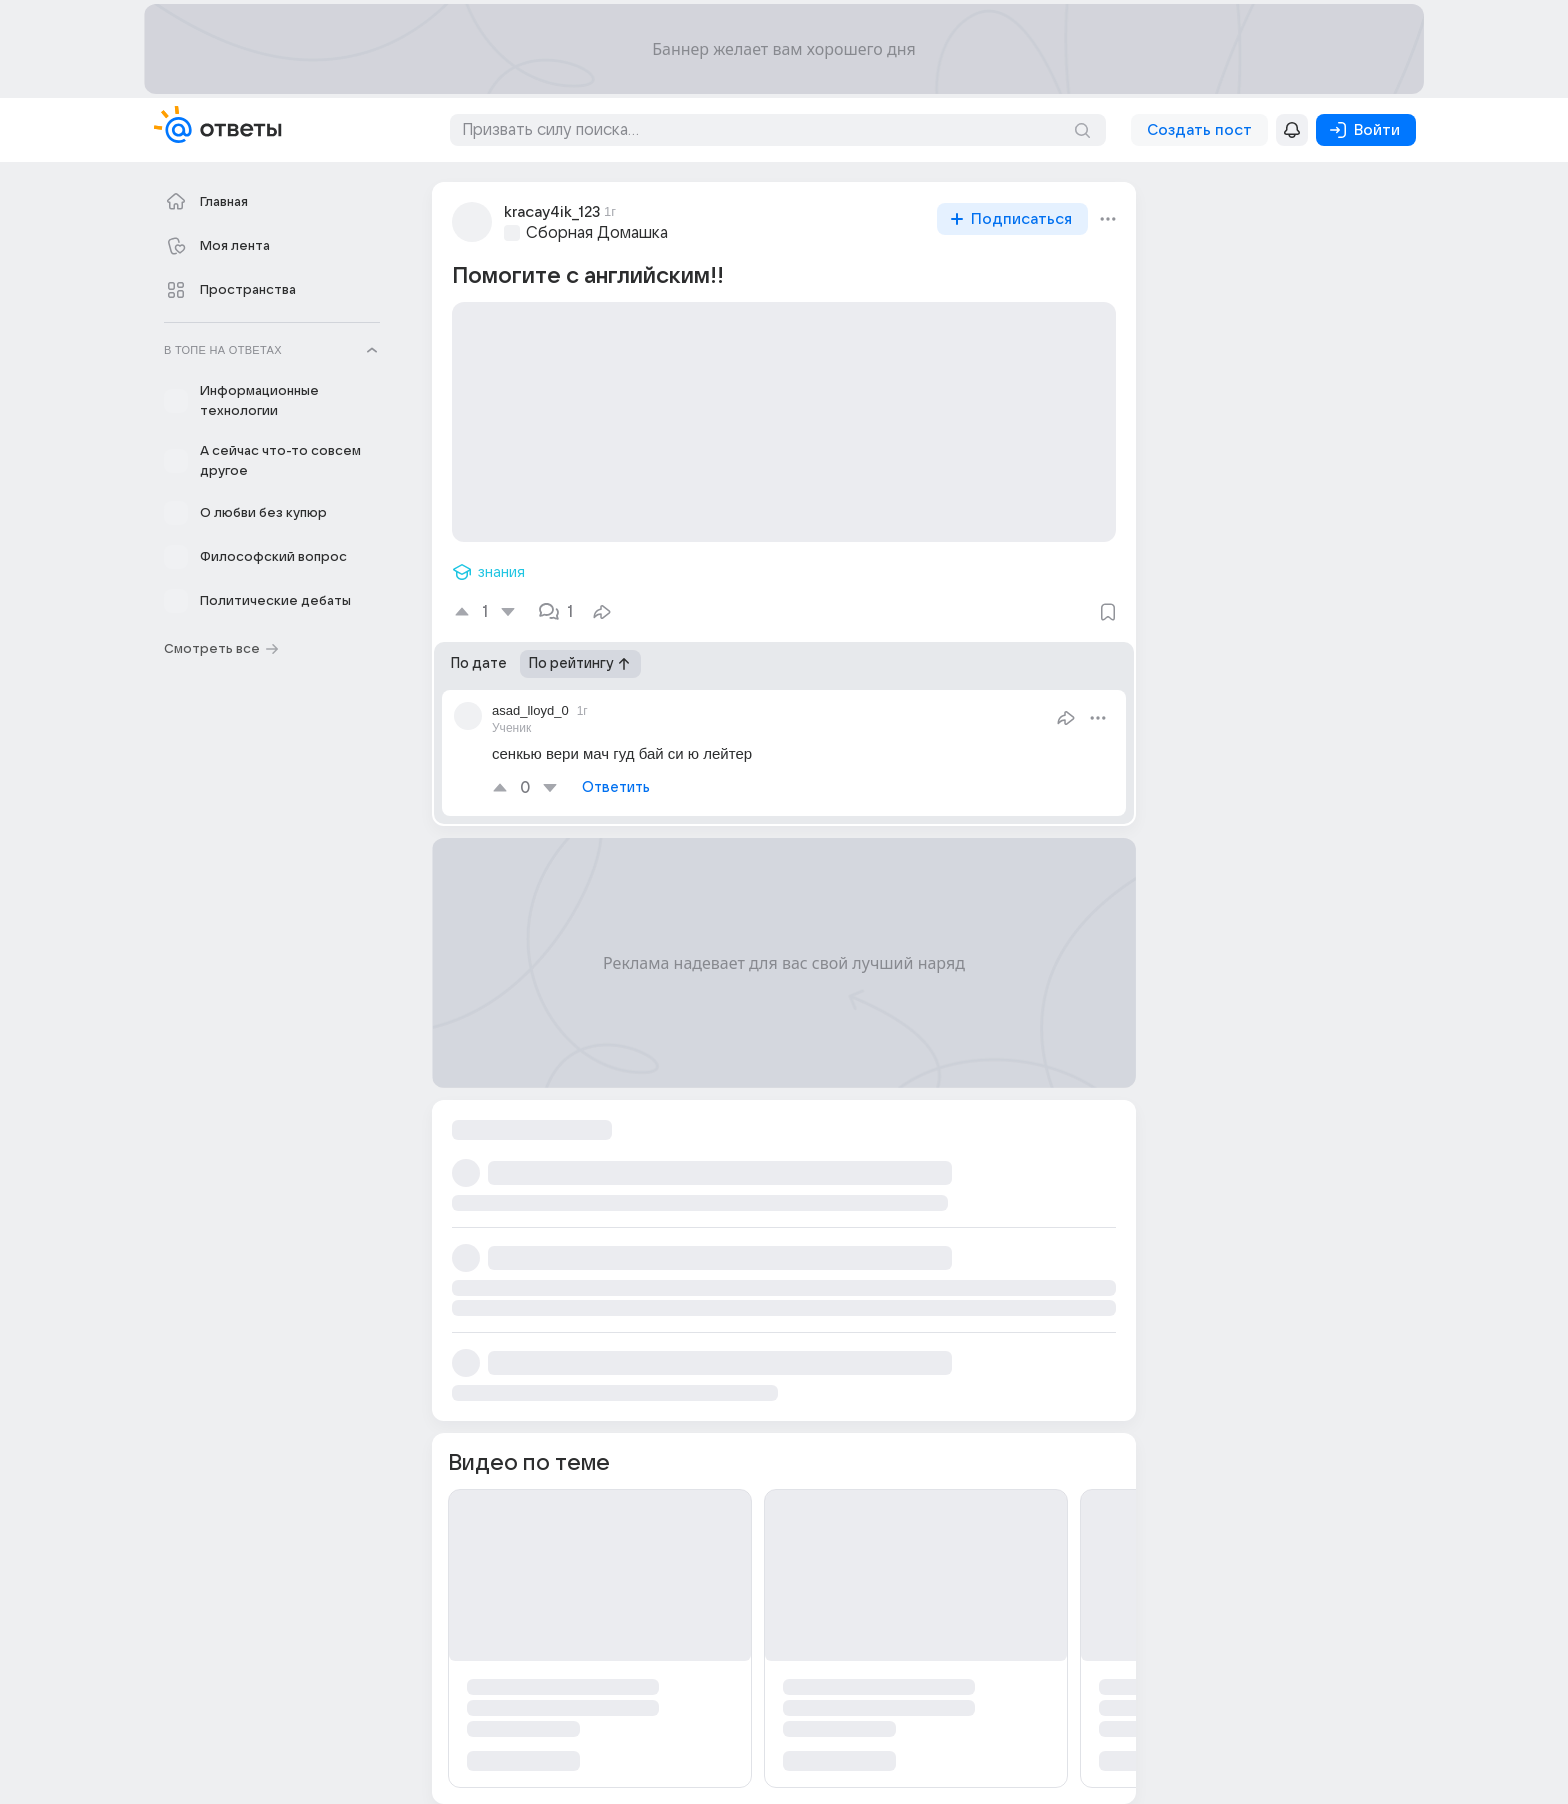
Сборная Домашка (597, 233)
